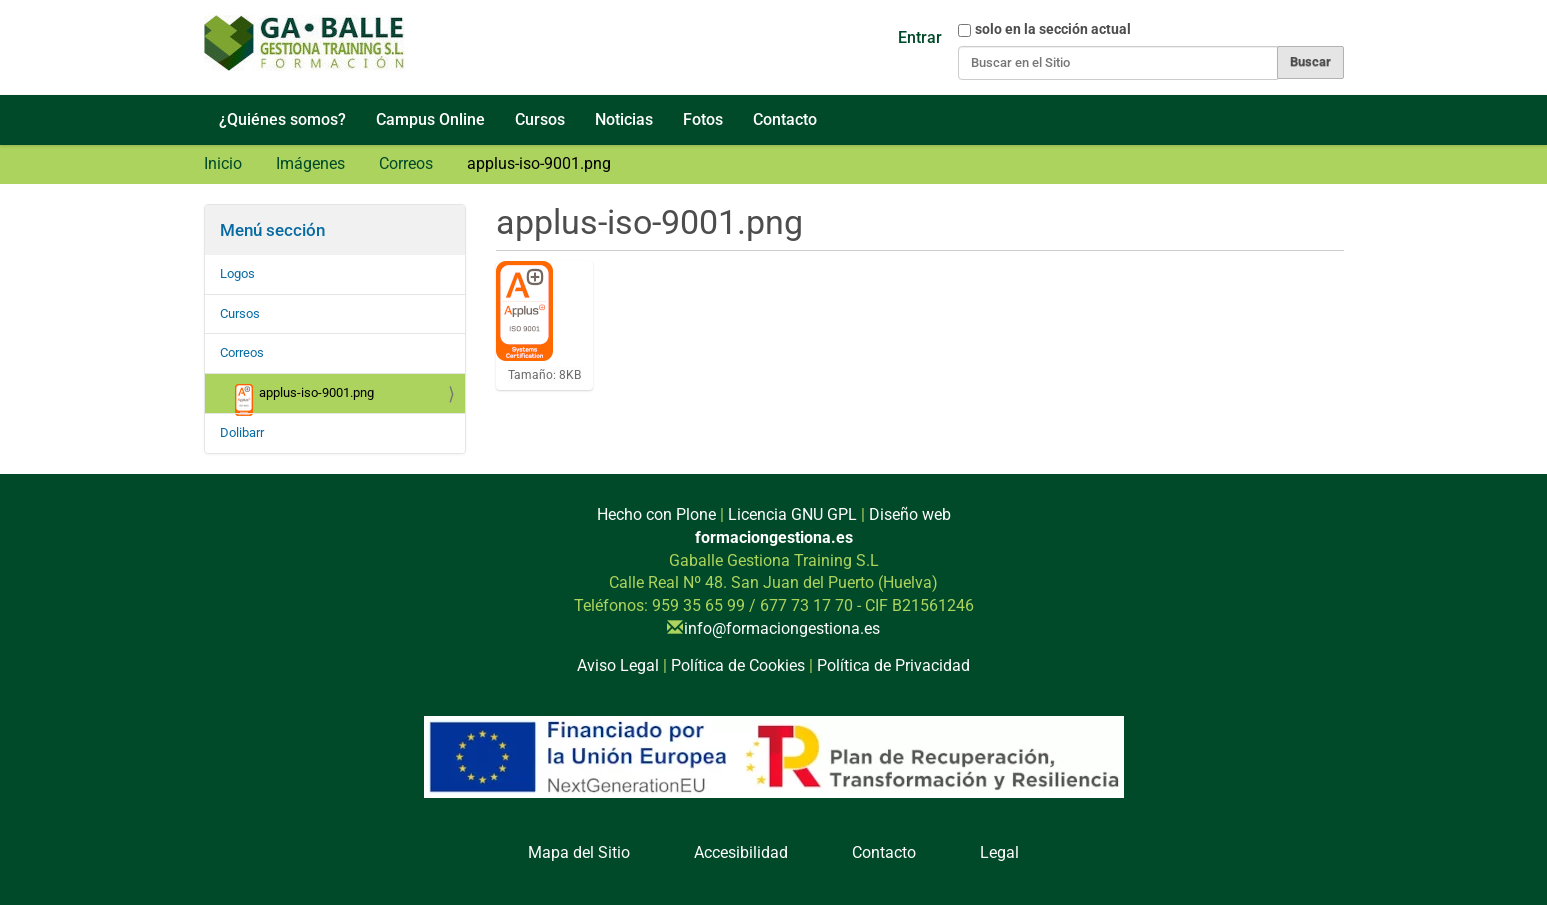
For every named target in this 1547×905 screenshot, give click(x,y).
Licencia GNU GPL (792, 514)
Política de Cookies (738, 665)
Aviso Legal (618, 665)
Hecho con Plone (656, 514)
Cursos (540, 119)
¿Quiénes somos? (282, 119)
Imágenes (310, 163)
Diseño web (910, 514)
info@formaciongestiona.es (782, 628)
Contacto (785, 119)
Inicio (223, 163)
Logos (237, 273)
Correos (406, 163)
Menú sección (272, 230)
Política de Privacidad (893, 665)
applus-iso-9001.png (305, 398)
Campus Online (430, 119)
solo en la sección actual (1053, 29)
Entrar (920, 37)
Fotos (703, 119)
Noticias (624, 119)
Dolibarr (242, 432)
